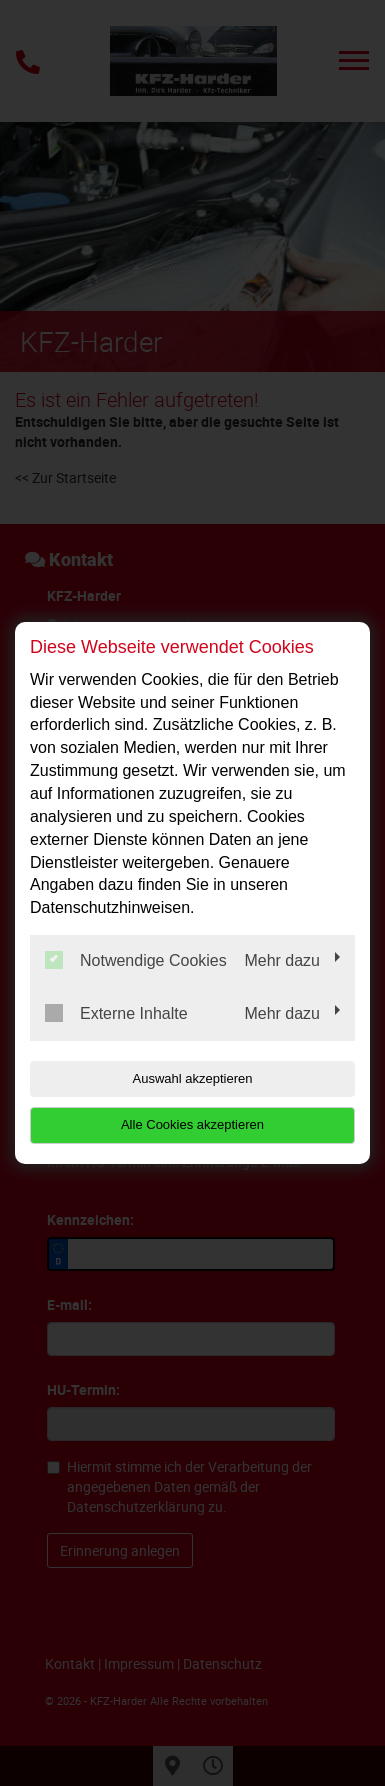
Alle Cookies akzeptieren (192, 1124)
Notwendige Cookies (136, 960)
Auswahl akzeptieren (193, 1078)
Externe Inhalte (116, 1013)
